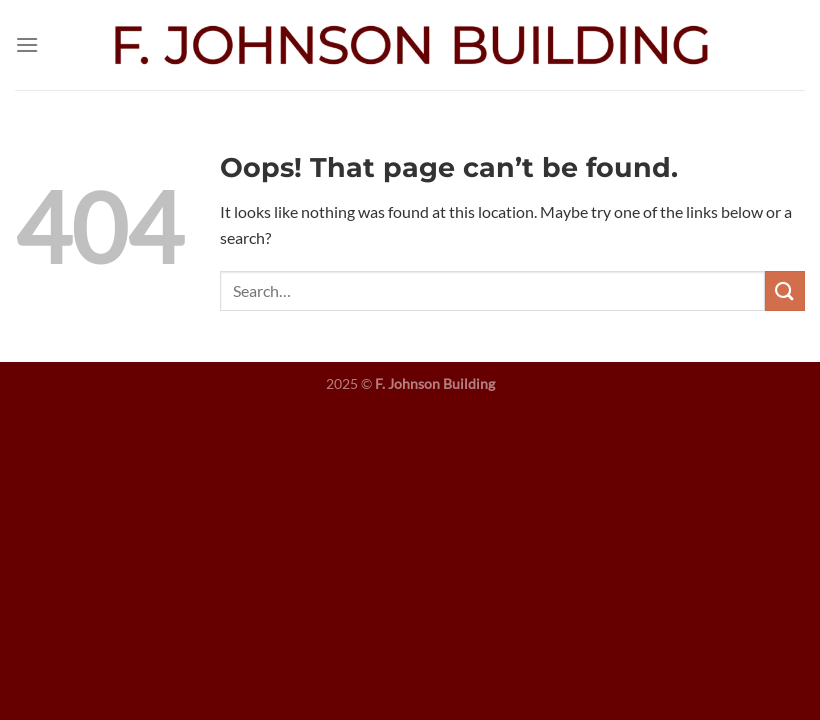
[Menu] (27, 44)
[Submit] (785, 290)
